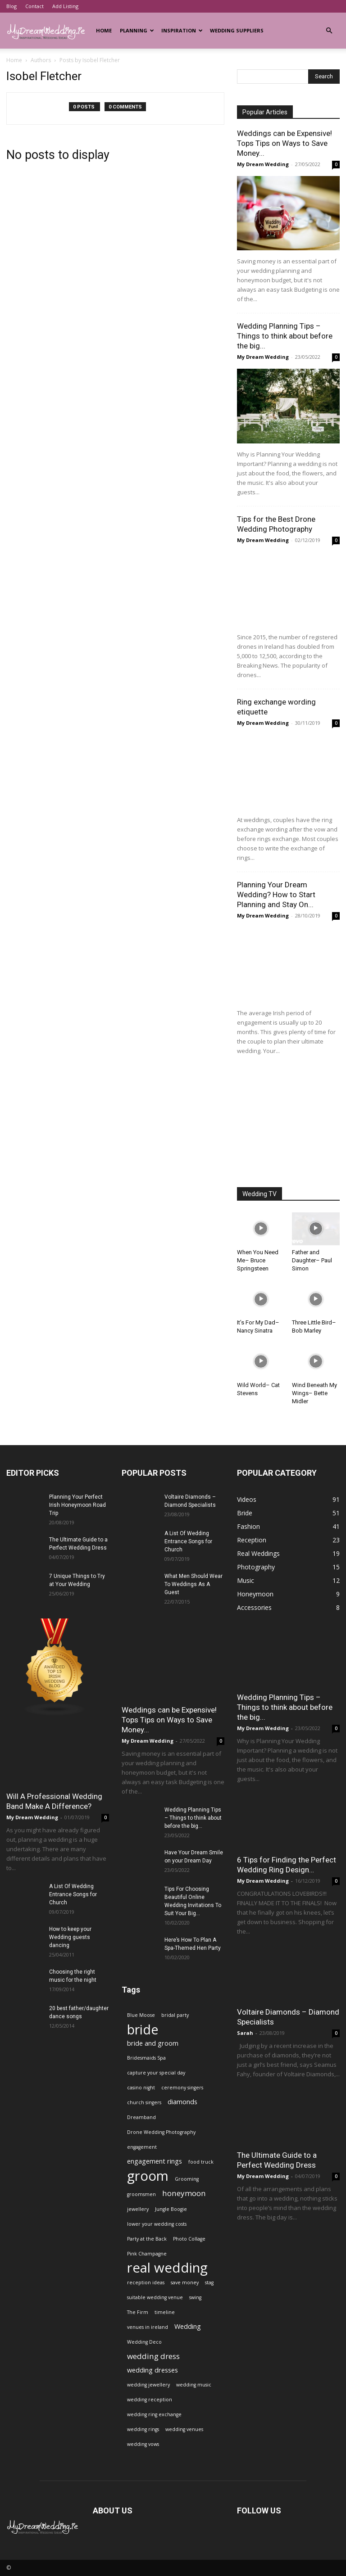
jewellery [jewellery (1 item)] (138, 2209)
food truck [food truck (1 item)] (201, 2162)
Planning (137, 30)
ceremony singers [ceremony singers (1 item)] (182, 2087)
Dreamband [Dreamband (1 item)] (141, 2117)
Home (104, 30)
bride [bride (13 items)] (143, 2029)
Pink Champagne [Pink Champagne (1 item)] (147, 2254)
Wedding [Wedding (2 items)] (187, 2326)
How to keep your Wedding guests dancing (70, 1937)
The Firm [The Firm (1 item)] (137, 2312)
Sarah (245, 2032)
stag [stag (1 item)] (209, 2282)
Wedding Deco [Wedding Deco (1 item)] (144, 2342)
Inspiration (182, 30)
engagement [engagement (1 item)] (142, 2147)
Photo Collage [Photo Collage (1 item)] (189, 2239)
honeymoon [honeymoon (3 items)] (184, 2193)
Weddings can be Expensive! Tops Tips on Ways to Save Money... (284, 143)
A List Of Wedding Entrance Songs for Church (73, 1894)
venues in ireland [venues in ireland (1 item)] (147, 2327)
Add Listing (65, 6)
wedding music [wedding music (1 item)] (193, 2385)
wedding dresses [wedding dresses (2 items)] (152, 2370)
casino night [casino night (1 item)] (141, 2087)
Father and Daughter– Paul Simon (312, 1260)
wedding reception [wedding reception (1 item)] (149, 2399)
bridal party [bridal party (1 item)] (175, 2015)
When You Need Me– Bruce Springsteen (257, 1260)
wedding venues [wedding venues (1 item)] (184, 2429)
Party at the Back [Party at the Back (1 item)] (147, 2239)
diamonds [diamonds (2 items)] (182, 2101)
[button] (329, 31)
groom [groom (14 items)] (147, 2176)
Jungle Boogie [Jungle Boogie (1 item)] (171, 2209)
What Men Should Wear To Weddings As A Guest (193, 1584)
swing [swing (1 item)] (195, 2297)
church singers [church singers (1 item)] (144, 2102)
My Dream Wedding (263, 164)
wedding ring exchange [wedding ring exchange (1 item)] (154, 2414)
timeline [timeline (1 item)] (165, 2312)
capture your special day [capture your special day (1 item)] (156, 2073)
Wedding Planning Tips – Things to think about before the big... (284, 335)
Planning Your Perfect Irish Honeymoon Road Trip (77, 1505)
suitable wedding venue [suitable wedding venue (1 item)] (155, 2297)
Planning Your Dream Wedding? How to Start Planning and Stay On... (276, 894)
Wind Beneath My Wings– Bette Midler (314, 1393)
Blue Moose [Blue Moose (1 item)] (141, 2015)
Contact (34, 6)
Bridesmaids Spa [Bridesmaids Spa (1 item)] (146, 2058)
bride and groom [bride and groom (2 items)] (152, 2043)
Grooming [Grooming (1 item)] (187, 2179)
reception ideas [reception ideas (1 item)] (145, 2282)
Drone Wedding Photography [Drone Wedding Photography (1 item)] (161, 2132)
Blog (11, 6)
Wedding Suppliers (237, 30)
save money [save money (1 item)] (185, 2282)
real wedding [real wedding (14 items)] (167, 2268)
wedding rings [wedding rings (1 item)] (143, 2429)
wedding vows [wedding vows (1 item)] (143, 2444)
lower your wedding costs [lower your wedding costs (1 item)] (157, 2224)
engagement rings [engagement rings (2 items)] (154, 2161)
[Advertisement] (288, 1122)
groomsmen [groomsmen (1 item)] (141, 2194)
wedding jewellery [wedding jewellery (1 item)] (148, 2385)
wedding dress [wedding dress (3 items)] (153, 2356)
